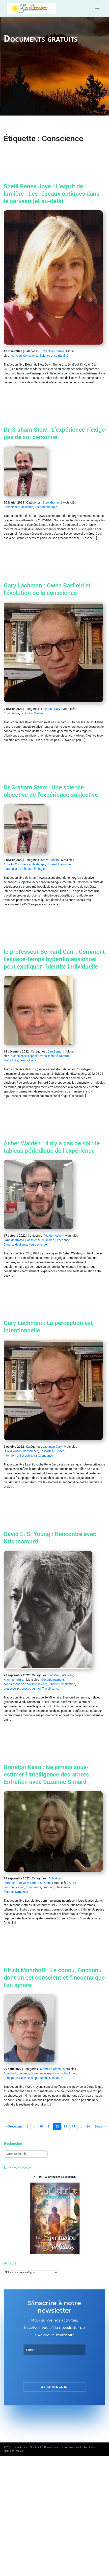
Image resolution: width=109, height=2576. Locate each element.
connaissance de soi (17, 1684)
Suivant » (101, 2126)
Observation (67, 1684)
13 (65, 2126)
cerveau (16, 355)
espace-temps (37, 1056)
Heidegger (38, 864)
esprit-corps (55, 2073)
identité (53, 1056)
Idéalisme (27, 507)
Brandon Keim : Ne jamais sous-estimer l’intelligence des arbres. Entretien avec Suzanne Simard (47, 1774)
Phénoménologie (46, 507)
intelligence (62, 1887)
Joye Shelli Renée (52, 351)
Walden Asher (53, 1235)
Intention (9, 1455)
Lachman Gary (50, 709)
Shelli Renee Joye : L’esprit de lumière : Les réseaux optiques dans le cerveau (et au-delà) (51, 194)
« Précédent (14, 2126)
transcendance (43, 1455)
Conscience (30, 355)
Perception (11, 2078)
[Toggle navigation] (97, 8)
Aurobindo (10, 2073)
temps (24, 1060)
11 (49, 2126)
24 (88, 2126)
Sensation (55, 2078)
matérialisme (12, 869)
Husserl (52, 864)
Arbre (72, 1883)
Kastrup (64, 1056)
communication (14, 1887)
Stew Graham (52, 502)
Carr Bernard (56, 1051)
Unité (32, 1060)
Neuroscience (37, 1244)
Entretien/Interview (61, 1675)
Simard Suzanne (41, 1883)
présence (10, 1688)
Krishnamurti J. (14, 1679)
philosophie (24, 1455)
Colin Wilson (13, 1451)
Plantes (9, 1891)
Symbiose (21, 1891)
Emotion (48, 1887)
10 (41, 2126)
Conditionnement (52, 1679)
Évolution (27, 713)
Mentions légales (13, 2451)
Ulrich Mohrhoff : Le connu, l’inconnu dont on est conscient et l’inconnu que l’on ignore (54, 1978)
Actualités (55, 1878)
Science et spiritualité (54, 355)
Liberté (53, 1684)
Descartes (46, 1451)
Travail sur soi (51, 1688)
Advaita (9, 864)
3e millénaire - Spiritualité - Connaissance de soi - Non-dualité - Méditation (55, 2447)
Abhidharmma (14, 1240)
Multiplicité (11, 1060)
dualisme (48, 1240)
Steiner (38, 713)
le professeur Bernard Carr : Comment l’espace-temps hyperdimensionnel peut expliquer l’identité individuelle (54, 959)
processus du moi (29, 1688)
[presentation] (61, 2368)
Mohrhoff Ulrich (50, 2069)
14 (73, 2126)
